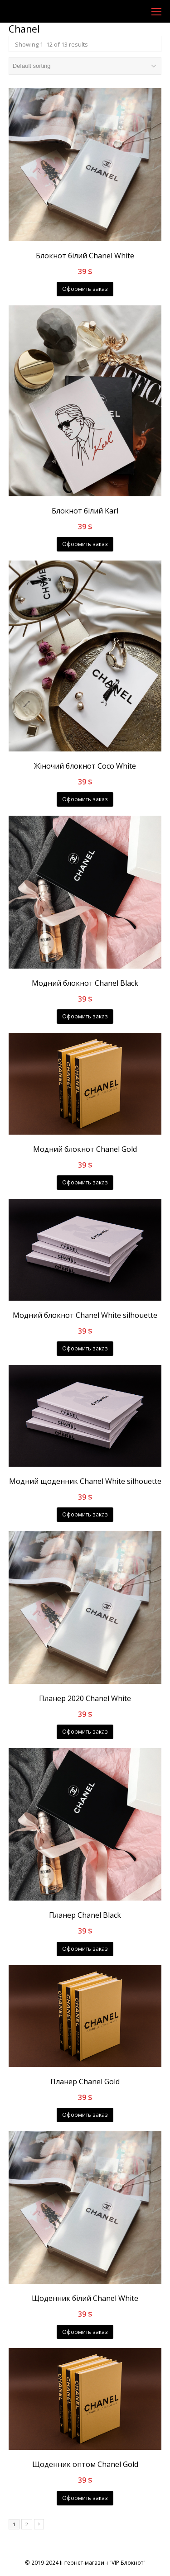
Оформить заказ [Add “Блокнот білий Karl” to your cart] (85, 544)
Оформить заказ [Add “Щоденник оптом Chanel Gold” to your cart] (85, 2498)
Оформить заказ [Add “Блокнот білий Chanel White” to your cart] (85, 289)
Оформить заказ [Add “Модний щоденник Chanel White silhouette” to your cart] (85, 1514)
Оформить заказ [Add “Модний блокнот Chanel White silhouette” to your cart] (85, 1348)
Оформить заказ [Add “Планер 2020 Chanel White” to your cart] (85, 1731)
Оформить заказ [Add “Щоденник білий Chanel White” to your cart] (85, 2332)
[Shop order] (85, 66)
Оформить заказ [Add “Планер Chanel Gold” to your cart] (85, 2115)
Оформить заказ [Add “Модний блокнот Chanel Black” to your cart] (85, 1016)
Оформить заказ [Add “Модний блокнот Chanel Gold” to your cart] (85, 1182)
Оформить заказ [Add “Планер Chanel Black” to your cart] (85, 1949)
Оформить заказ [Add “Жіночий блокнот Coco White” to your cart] (85, 799)
